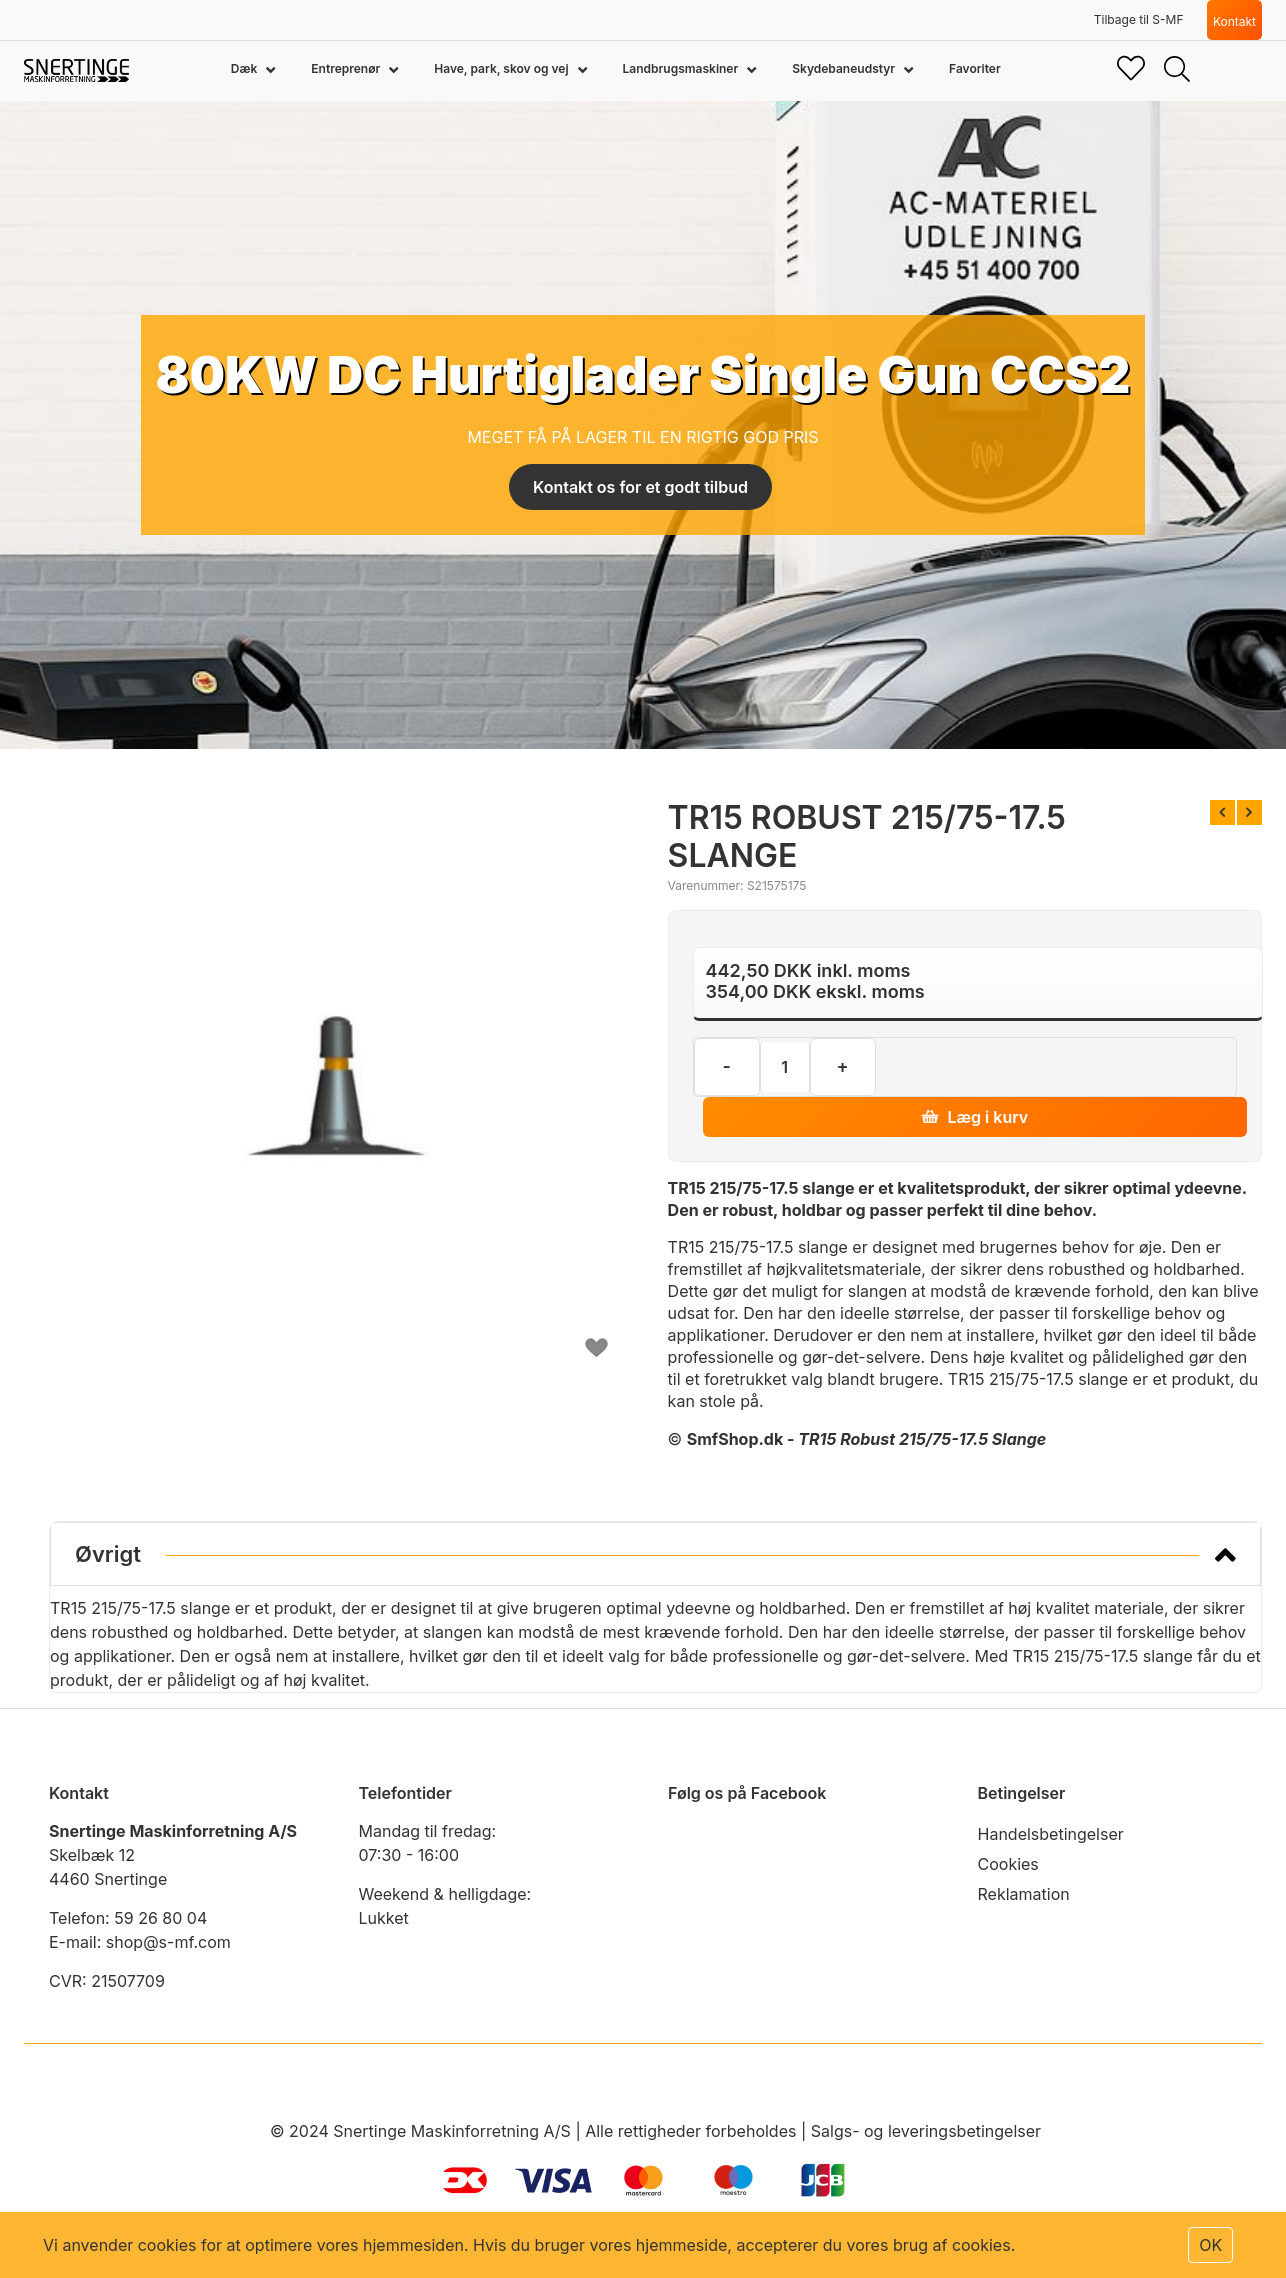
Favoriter (975, 68)
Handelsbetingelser (1051, 1834)
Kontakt (1234, 21)
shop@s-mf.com (168, 1942)
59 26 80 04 (160, 1918)
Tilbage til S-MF (1139, 19)
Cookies (1008, 1864)
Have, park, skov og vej (502, 68)
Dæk (245, 68)
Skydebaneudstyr (845, 68)
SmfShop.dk (735, 1439)
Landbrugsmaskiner (682, 68)
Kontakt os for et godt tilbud (640, 487)
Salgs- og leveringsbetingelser (926, 2131)
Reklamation (1024, 1894)
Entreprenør (347, 68)
